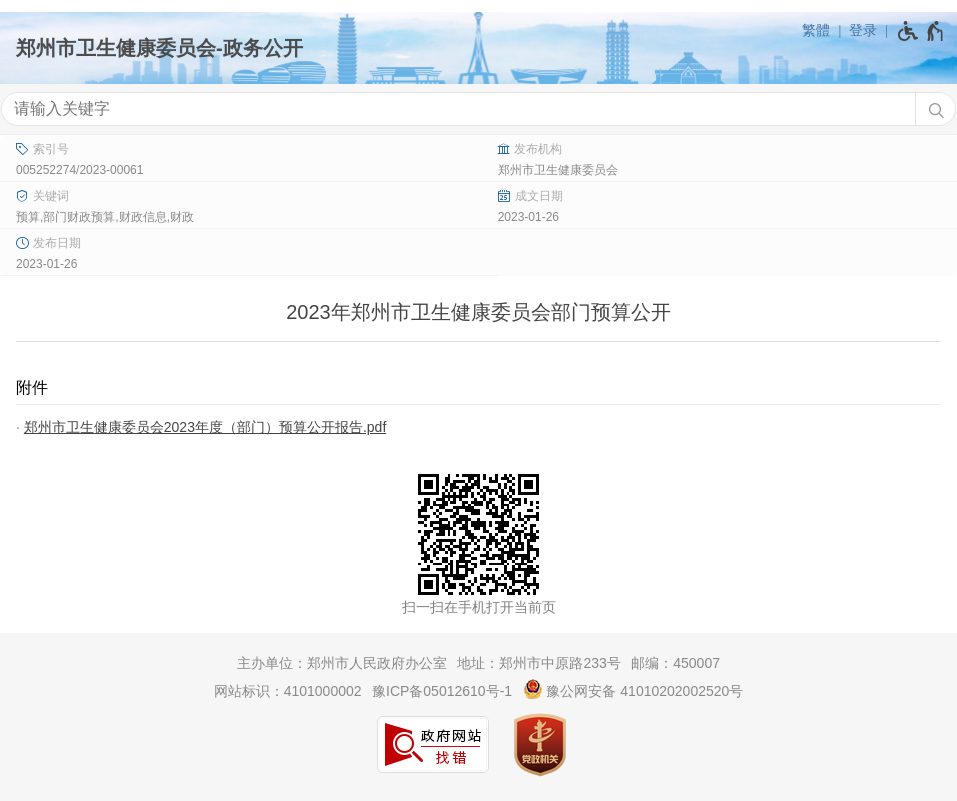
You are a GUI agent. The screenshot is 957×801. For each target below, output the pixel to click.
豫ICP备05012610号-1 (442, 691)
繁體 (816, 30)
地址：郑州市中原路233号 (538, 663)
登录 (863, 30)
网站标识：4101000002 (288, 691)
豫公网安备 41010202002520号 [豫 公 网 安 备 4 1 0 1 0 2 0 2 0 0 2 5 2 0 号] (633, 689)
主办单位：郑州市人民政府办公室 (342, 663)
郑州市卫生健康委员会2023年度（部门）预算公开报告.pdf (205, 427)
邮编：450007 (675, 663)
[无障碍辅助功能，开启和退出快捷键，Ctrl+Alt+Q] (921, 31)
